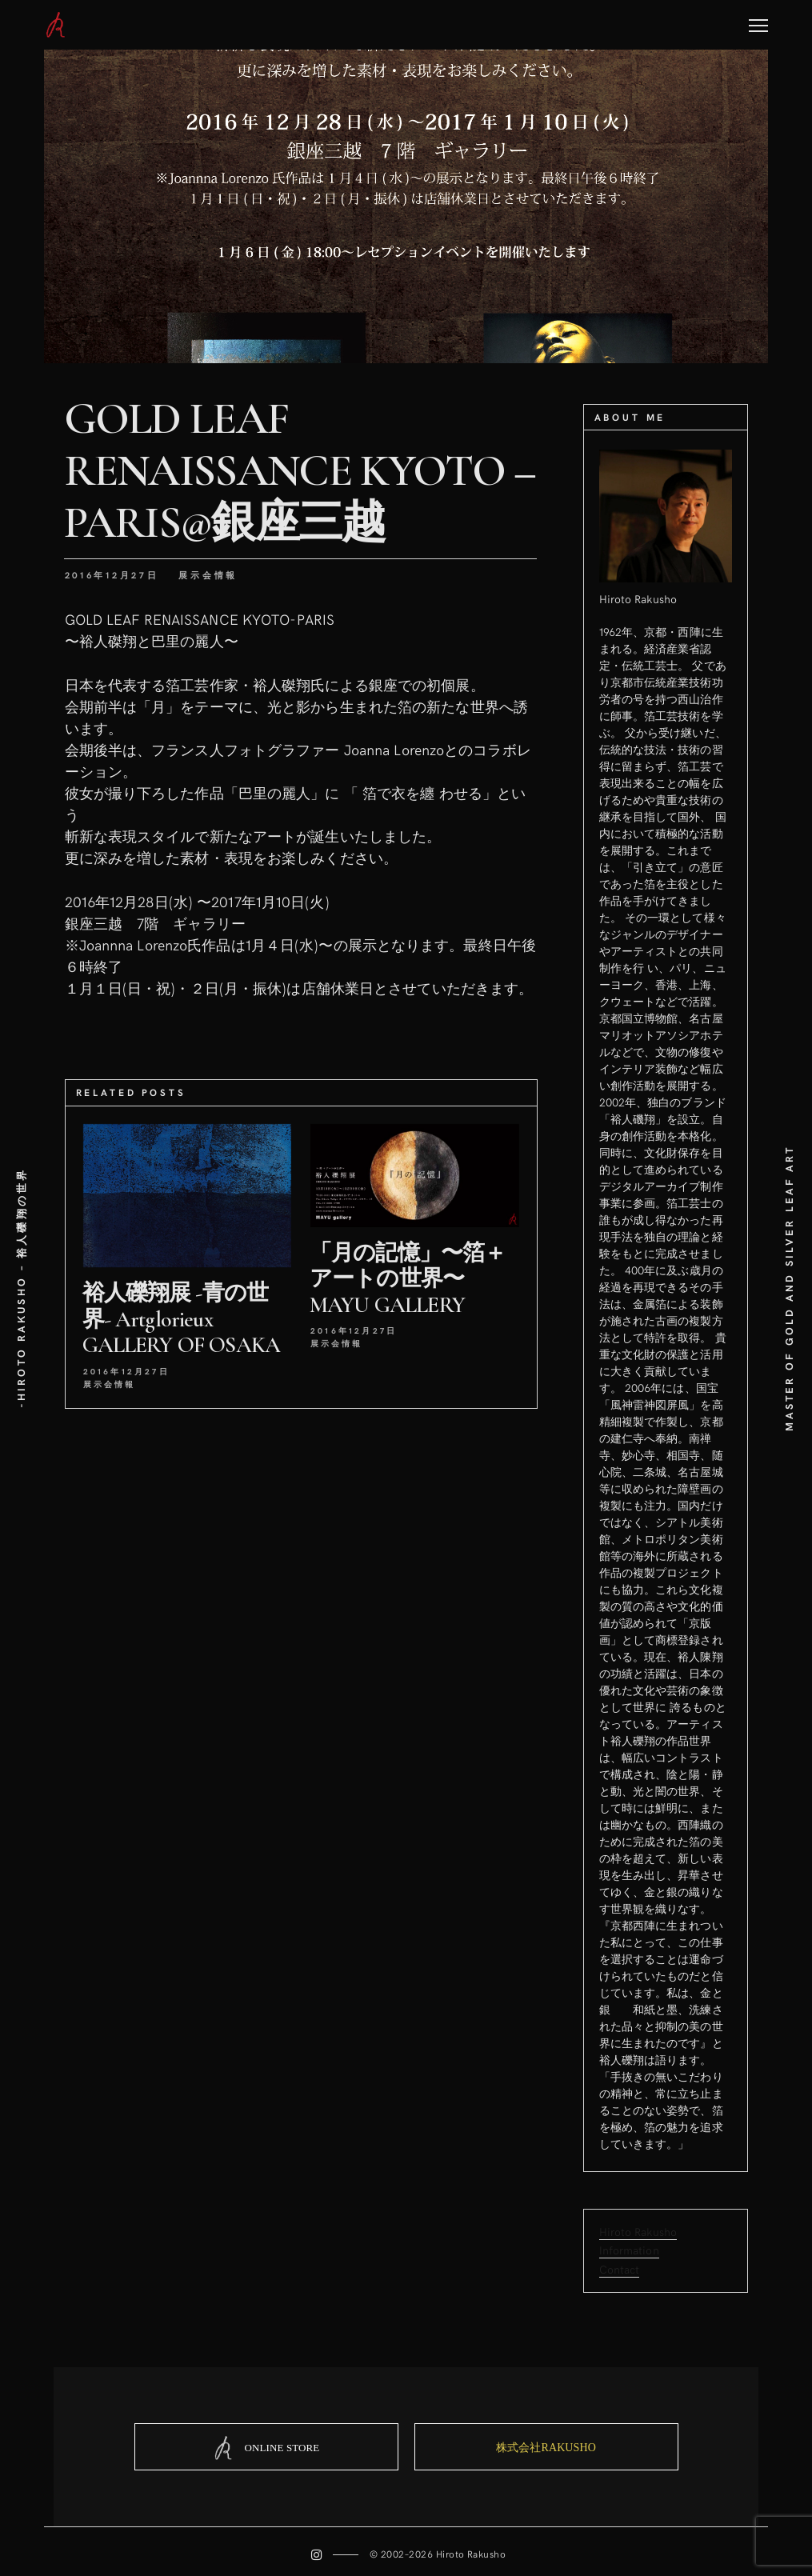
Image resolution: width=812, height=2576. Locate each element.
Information (629, 2250)
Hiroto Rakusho (638, 2231)
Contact (619, 2268)
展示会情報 (208, 575)
